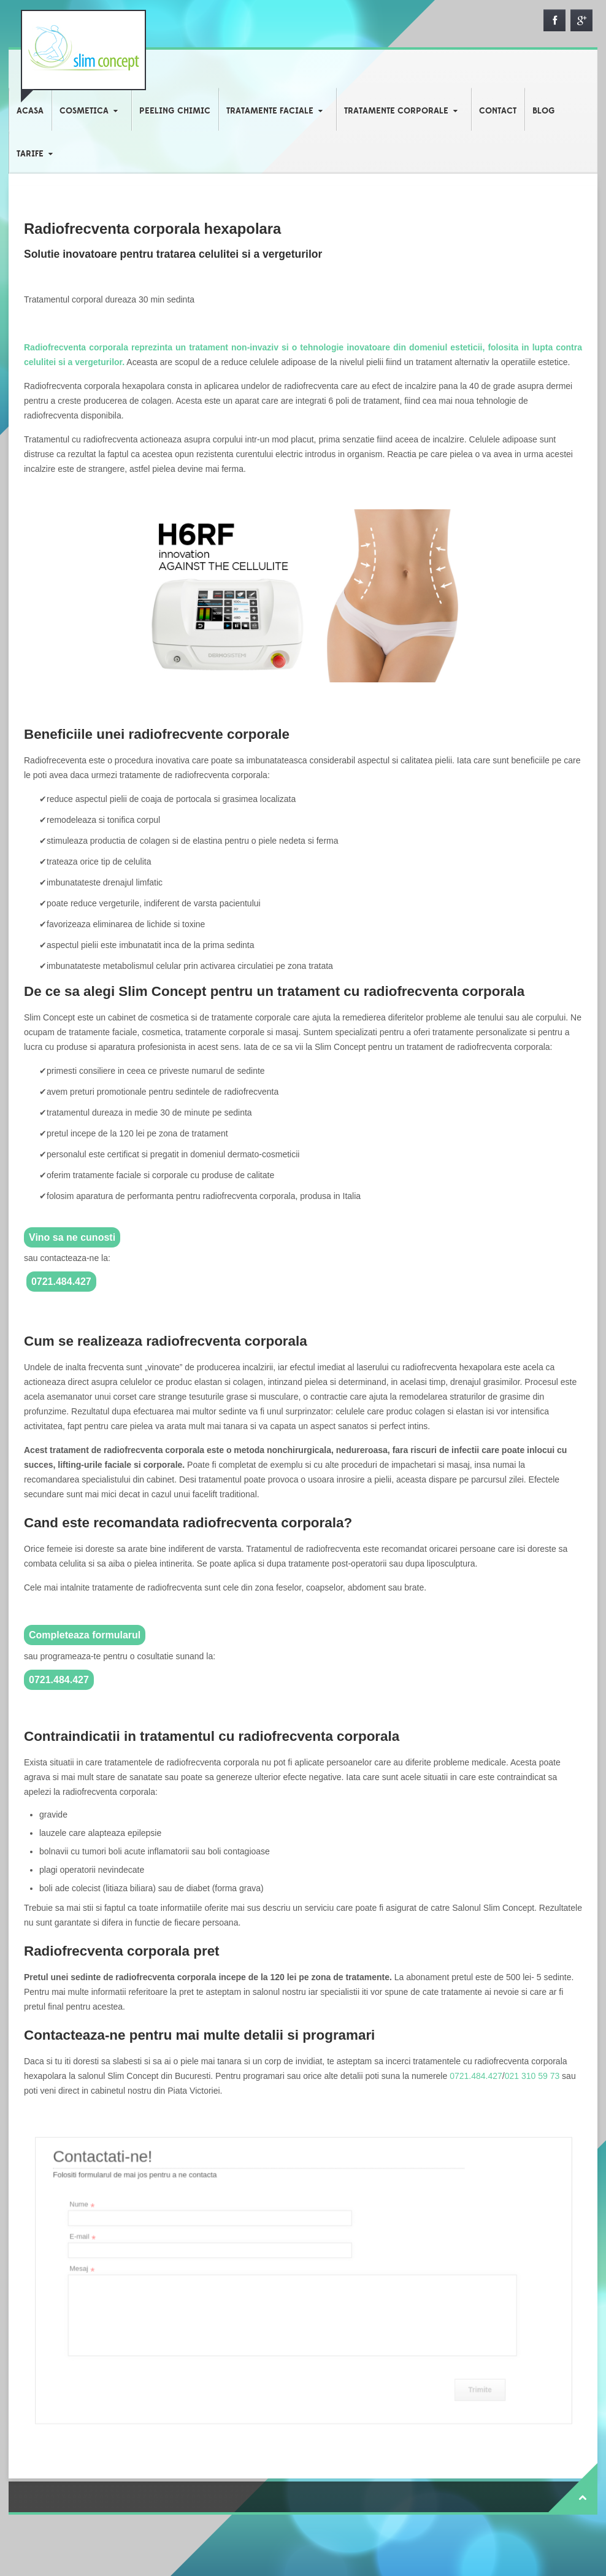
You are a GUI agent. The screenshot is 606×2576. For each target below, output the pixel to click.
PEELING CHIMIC (174, 111)
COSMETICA (84, 111)
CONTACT (497, 111)
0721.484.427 (61, 1281)
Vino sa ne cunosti (72, 1237)
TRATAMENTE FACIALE (269, 111)
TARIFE (30, 154)
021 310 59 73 (532, 2076)
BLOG (543, 111)
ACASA (30, 111)
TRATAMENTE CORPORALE (396, 111)
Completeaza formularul (84, 1635)
